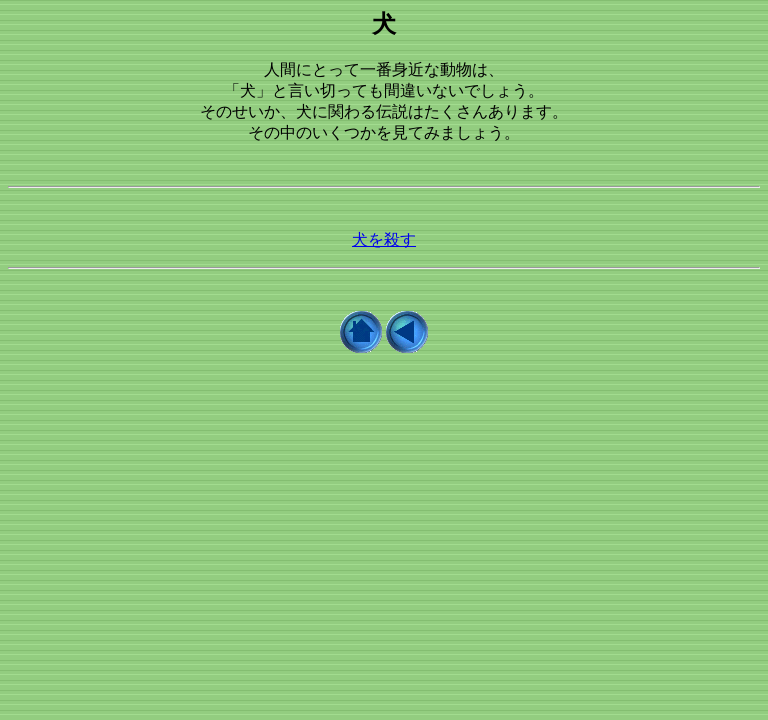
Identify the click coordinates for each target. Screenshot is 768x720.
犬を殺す (384, 239)
